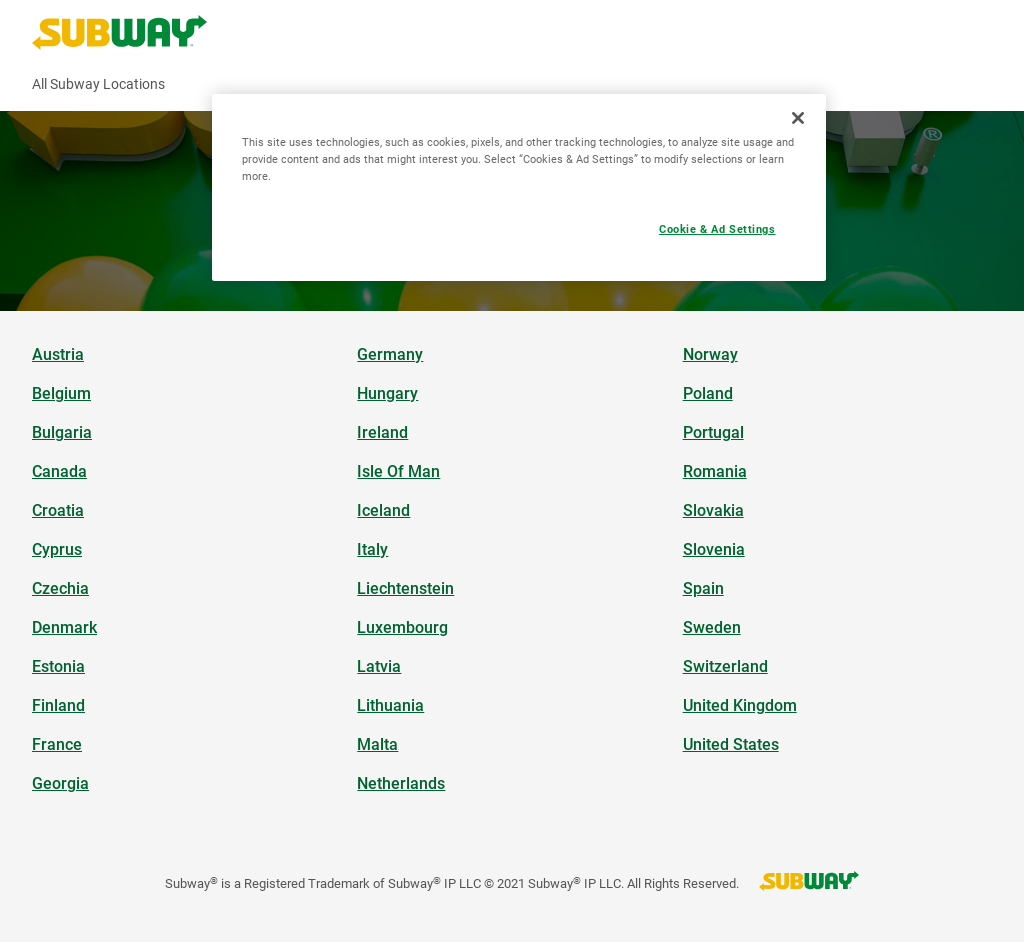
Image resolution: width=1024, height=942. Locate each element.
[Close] (798, 118)
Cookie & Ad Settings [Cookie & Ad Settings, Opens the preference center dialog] (717, 229)
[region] (519, 187)
